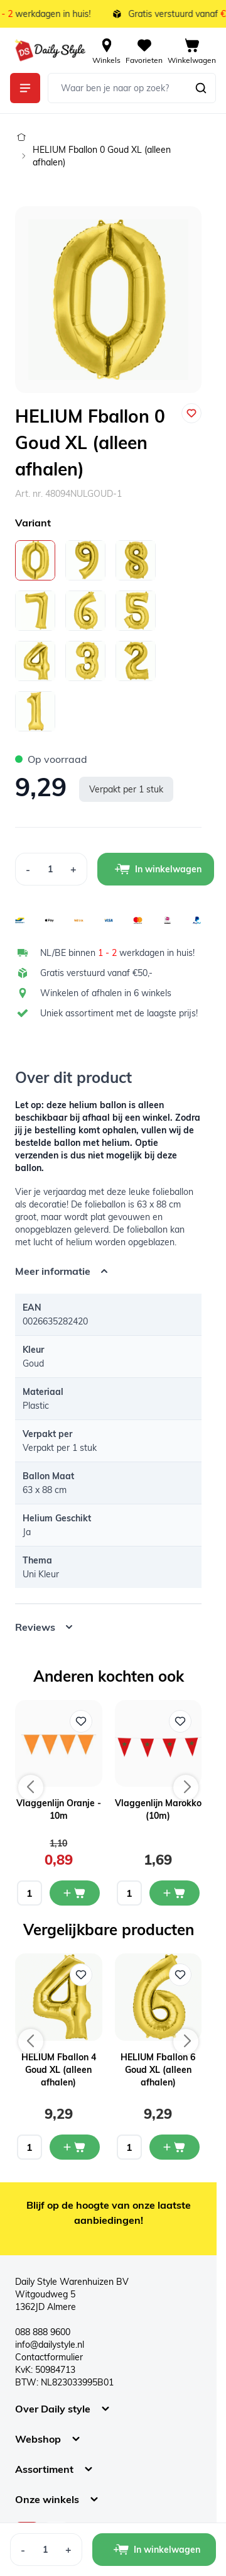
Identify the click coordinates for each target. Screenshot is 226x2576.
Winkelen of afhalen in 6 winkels (105, 993)
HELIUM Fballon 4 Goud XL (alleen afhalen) (58, 2069)
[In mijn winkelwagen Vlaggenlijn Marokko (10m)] (174, 1893)
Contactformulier (49, 2357)
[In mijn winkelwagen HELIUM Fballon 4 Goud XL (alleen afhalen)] (75, 2147)
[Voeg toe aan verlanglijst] (191, 413)
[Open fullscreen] (108, 299)
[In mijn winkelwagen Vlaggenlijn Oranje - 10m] (75, 1893)
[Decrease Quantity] (27, 869)
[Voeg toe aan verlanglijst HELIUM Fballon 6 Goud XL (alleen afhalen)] (180, 1974)
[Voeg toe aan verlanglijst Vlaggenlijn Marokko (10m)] (180, 1721)
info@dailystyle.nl (49, 2344)
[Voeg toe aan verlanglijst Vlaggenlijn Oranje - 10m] (81, 1721)
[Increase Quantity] (73, 869)
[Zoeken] (200, 88)
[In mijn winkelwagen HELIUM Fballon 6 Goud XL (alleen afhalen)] (174, 2147)
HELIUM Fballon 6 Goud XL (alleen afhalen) (158, 2069)
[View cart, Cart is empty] (192, 50)
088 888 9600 (42, 2332)
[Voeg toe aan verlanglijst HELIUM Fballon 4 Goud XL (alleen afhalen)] (81, 1974)
